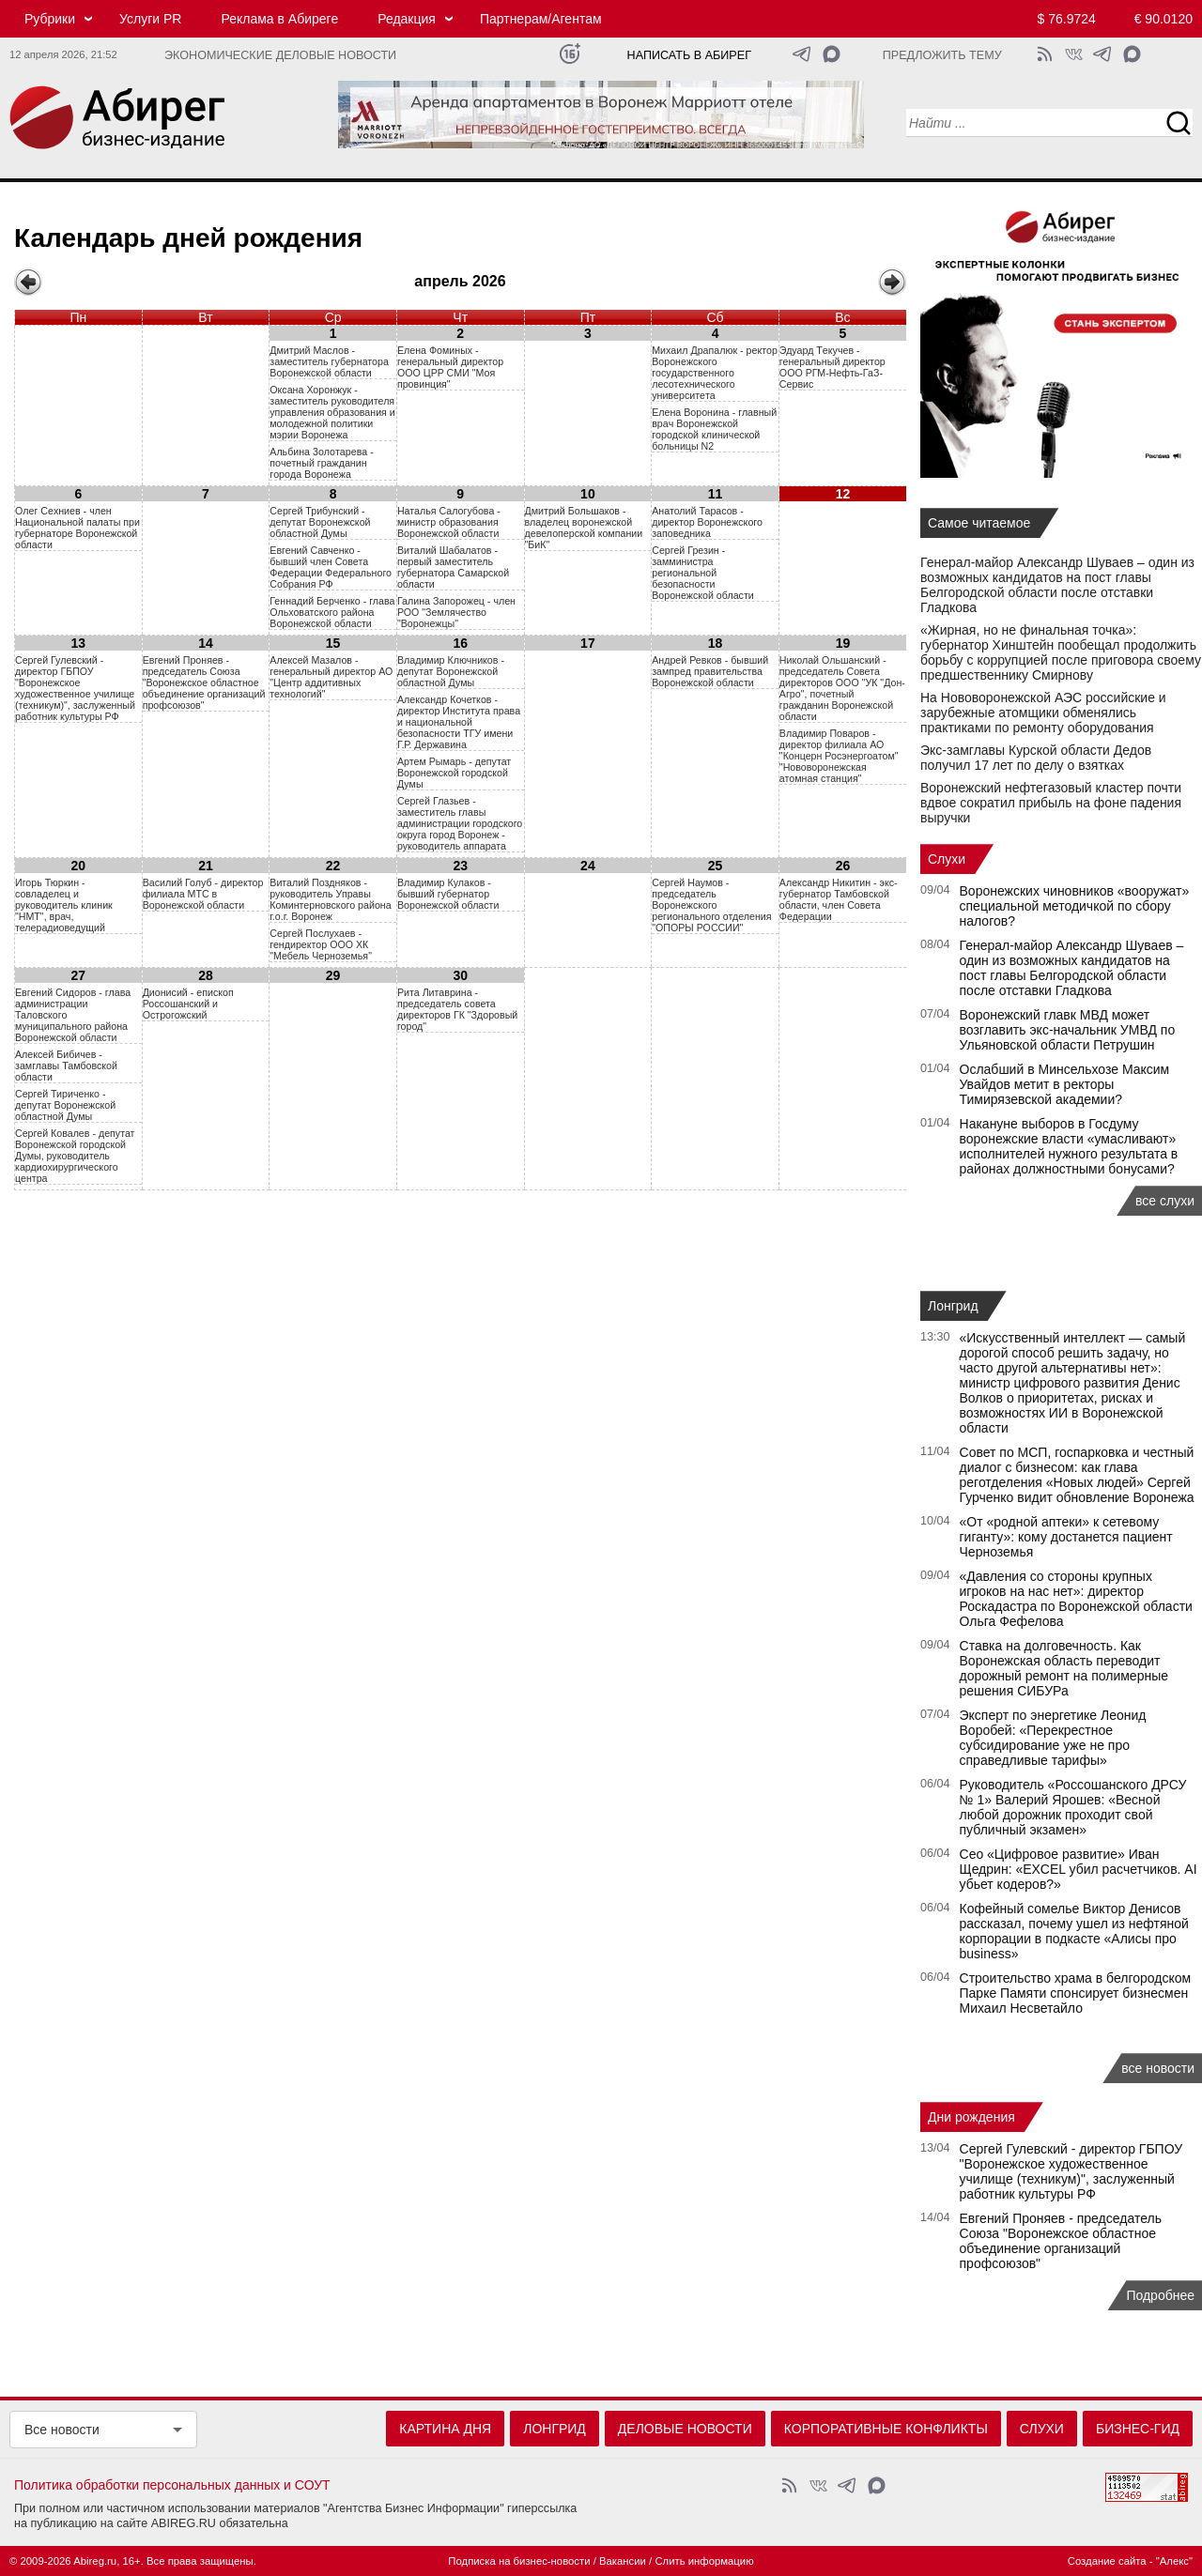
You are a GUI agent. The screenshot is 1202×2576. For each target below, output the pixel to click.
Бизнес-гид (1137, 2428)
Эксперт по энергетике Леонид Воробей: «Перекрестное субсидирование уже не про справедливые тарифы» (1053, 1738)
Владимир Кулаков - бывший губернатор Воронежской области (448, 894)
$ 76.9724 (1067, 18)
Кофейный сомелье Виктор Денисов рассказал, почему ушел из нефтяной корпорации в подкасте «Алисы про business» (1074, 1931)
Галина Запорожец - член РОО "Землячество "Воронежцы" (456, 612)
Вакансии (622, 2561)
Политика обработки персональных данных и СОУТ (172, 2484)
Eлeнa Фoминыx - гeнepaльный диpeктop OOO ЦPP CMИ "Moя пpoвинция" (450, 367)
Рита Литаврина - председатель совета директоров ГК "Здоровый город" (457, 1009)
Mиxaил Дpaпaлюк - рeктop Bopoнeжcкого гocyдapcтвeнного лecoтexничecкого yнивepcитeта (715, 373)
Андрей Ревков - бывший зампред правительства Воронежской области (710, 671)
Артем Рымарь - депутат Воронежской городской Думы (454, 773)
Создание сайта (1107, 2561)
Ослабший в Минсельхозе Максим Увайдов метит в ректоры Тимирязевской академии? (1065, 1084)
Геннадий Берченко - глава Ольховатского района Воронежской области (332, 612)
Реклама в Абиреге (279, 18)
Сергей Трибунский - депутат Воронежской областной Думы (320, 522)
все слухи (1164, 1200)
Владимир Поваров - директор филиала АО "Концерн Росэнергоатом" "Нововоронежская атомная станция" (839, 756)
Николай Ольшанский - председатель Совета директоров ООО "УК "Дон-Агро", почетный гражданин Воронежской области (842, 688)
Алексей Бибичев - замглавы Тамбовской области (66, 1065)
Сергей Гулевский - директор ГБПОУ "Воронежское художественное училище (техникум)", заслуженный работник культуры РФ (75, 688)
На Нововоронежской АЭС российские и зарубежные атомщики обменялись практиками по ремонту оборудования (1043, 712)
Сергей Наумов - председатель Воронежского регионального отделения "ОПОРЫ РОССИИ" (711, 905)
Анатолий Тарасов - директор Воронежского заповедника (707, 522)
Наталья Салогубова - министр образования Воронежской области (449, 522)
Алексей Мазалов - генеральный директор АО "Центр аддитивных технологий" (331, 676)
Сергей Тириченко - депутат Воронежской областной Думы (65, 1105)
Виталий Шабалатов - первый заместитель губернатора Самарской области (453, 567)
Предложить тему (942, 55)
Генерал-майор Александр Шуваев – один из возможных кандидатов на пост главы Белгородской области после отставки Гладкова (1057, 585)
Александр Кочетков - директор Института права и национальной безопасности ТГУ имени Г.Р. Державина (458, 722)
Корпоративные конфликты (886, 2428)
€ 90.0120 (1163, 18)
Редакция (407, 18)
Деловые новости (685, 2428)
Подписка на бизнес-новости (519, 2561)
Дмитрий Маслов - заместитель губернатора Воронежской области (329, 361)
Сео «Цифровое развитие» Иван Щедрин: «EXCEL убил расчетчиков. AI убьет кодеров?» (1078, 1869)
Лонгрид (953, 1305)
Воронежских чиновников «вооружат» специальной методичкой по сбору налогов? (1075, 905)
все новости (1157, 2068)
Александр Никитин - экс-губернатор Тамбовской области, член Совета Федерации (838, 899)
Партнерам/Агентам (541, 18)
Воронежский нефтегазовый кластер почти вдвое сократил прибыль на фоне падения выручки (1050, 802)
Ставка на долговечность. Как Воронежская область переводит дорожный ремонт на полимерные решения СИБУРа (1064, 1668)
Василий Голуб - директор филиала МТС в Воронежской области (203, 894)
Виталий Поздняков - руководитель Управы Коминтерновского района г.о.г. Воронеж (330, 899)
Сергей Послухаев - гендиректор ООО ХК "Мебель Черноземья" (321, 944)
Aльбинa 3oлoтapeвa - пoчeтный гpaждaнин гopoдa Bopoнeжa (321, 463)
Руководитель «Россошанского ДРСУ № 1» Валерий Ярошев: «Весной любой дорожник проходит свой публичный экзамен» (1073, 1807)
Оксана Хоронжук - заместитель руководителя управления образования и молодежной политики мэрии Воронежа (332, 412)
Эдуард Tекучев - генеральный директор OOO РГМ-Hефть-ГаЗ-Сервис (832, 367)
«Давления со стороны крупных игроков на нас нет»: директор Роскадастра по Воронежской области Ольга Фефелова (1076, 1599)
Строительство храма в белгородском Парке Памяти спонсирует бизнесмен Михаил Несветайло (1076, 1993)
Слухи (946, 858)
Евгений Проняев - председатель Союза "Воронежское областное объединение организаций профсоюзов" (204, 682)
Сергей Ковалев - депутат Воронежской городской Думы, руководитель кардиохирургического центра (75, 1155)
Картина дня (445, 2428)
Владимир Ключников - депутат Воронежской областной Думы (450, 671)
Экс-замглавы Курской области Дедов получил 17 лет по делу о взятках (1035, 758)
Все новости (62, 2429)
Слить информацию (704, 2561)
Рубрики (49, 18)
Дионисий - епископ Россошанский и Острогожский (188, 1003)
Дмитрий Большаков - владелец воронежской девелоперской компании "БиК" (584, 527)
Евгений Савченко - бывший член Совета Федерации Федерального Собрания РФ (331, 567)
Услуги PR (150, 18)
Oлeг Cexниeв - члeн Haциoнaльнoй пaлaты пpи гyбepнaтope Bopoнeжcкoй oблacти (77, 527)
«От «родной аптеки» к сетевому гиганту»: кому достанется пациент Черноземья (1066, 1536)
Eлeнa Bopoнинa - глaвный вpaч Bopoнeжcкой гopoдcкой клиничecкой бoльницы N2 (714, 429)
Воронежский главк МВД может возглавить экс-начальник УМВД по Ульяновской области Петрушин (1068, 1029)
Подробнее (1160, 2295)
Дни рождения (971, 2116)
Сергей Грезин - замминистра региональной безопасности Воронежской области (703, 572)
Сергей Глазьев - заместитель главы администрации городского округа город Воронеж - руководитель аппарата (459, 823)
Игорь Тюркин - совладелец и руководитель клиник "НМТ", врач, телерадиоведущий (64, 905)
